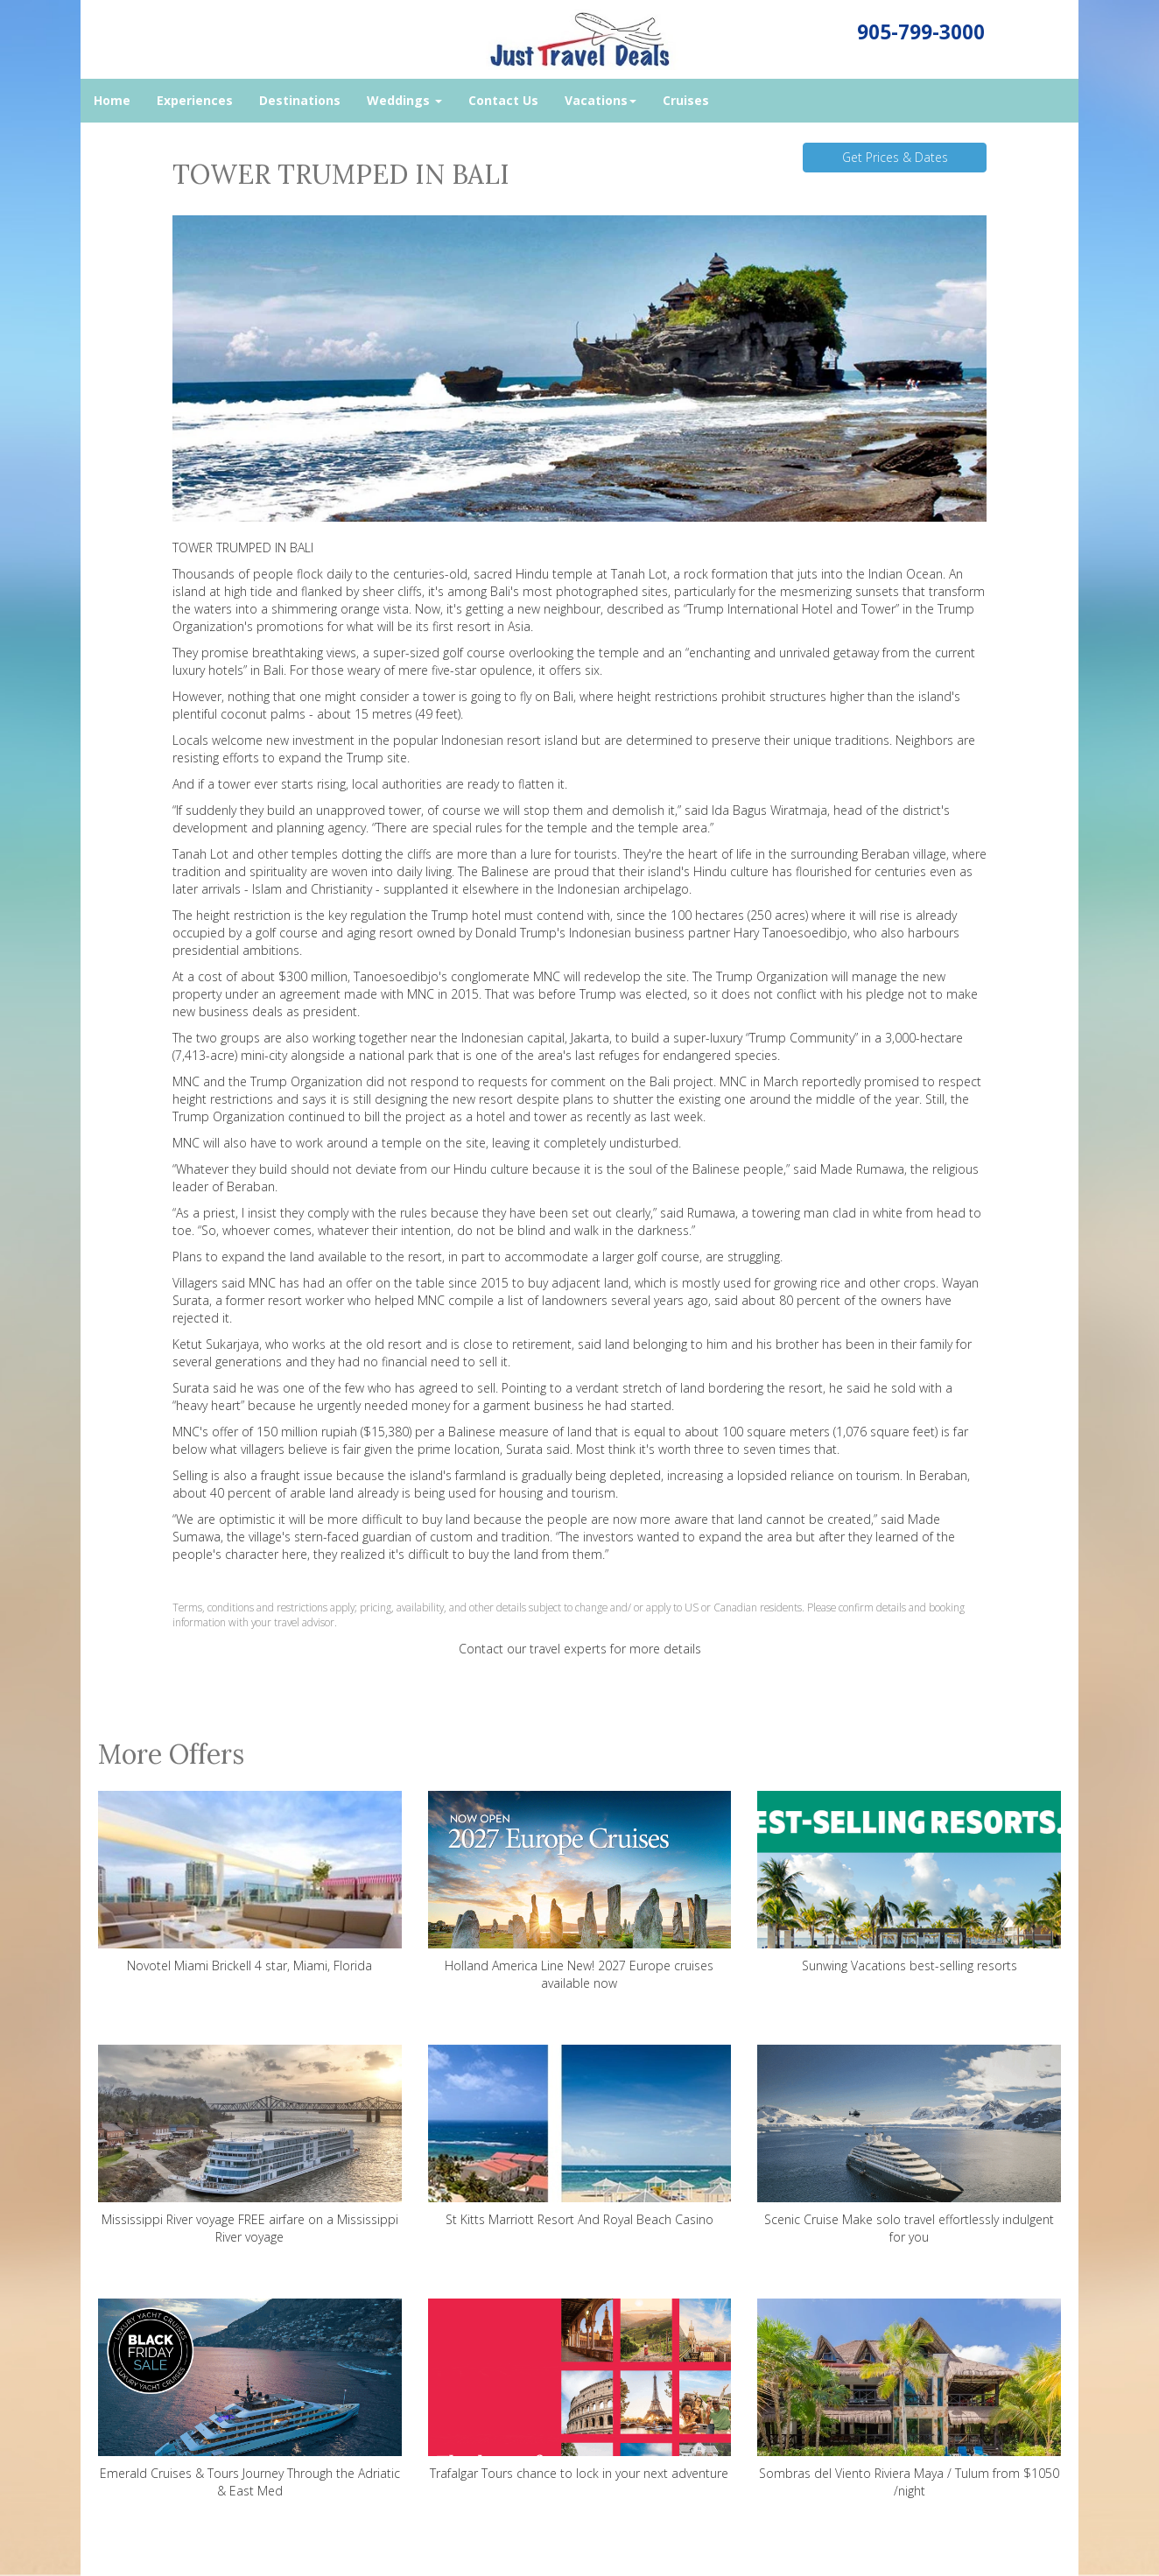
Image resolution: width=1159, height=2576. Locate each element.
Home (112, 100)
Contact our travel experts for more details (580, 1648)
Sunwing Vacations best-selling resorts (909, 1882)
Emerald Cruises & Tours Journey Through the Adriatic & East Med (250, 2399)
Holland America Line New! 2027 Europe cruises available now (580, 1891)
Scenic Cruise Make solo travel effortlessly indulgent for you (909, 2145)
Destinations (300, 100)
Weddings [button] (404, 100)
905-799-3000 (921, 32)
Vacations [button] (600, 100)
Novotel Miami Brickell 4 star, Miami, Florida (250, 1882)
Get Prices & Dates (895, 157)
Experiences (195, 100)
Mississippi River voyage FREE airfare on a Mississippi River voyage (250, 2145)
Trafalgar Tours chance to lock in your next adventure (580, 2390)
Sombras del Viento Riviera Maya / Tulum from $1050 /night (909, 2399)
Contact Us (503, 100)
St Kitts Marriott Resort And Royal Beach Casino (580, 2136)
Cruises (686, 100)
